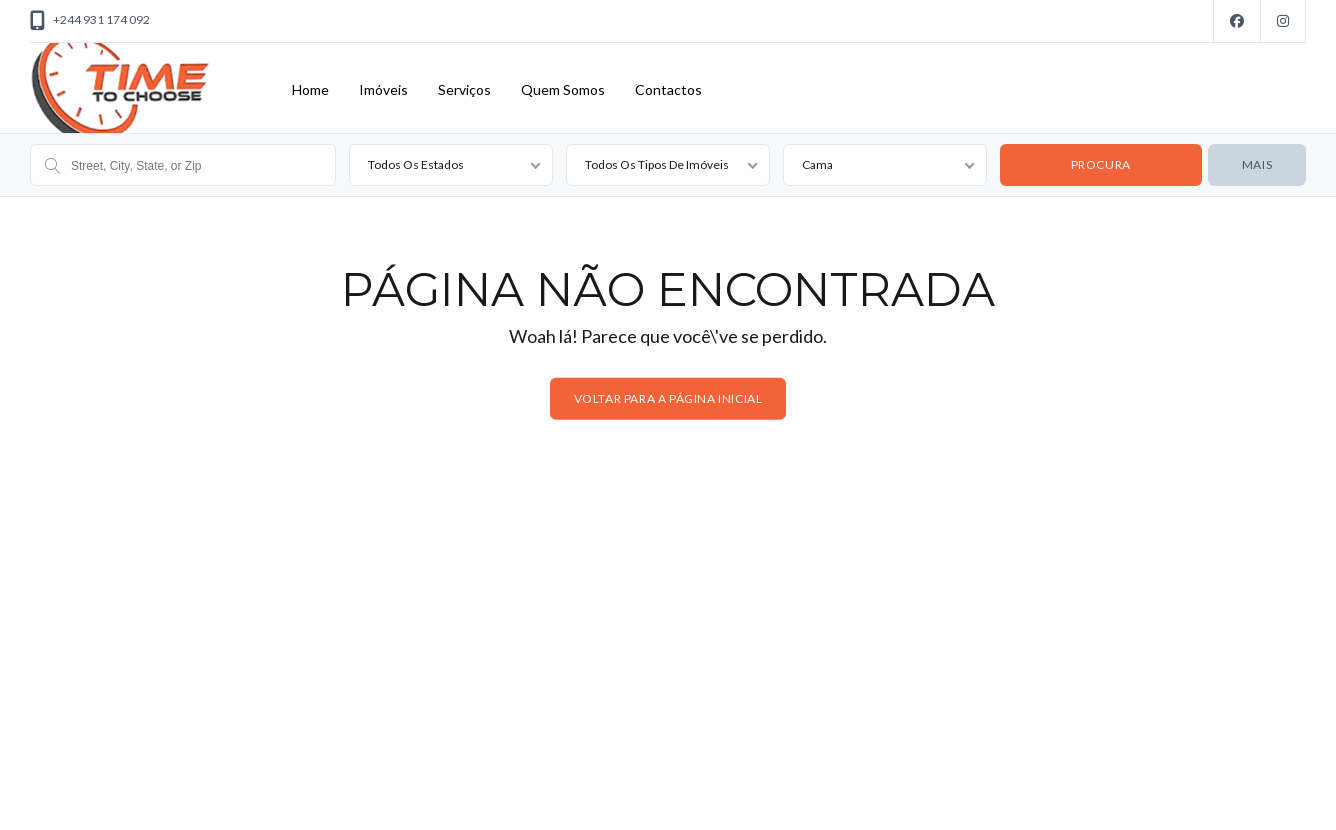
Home (310, 89)
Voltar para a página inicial (668, 398)
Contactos (668, 89)
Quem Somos (563, 89)
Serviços (464, 89)
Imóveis (383, 89)
